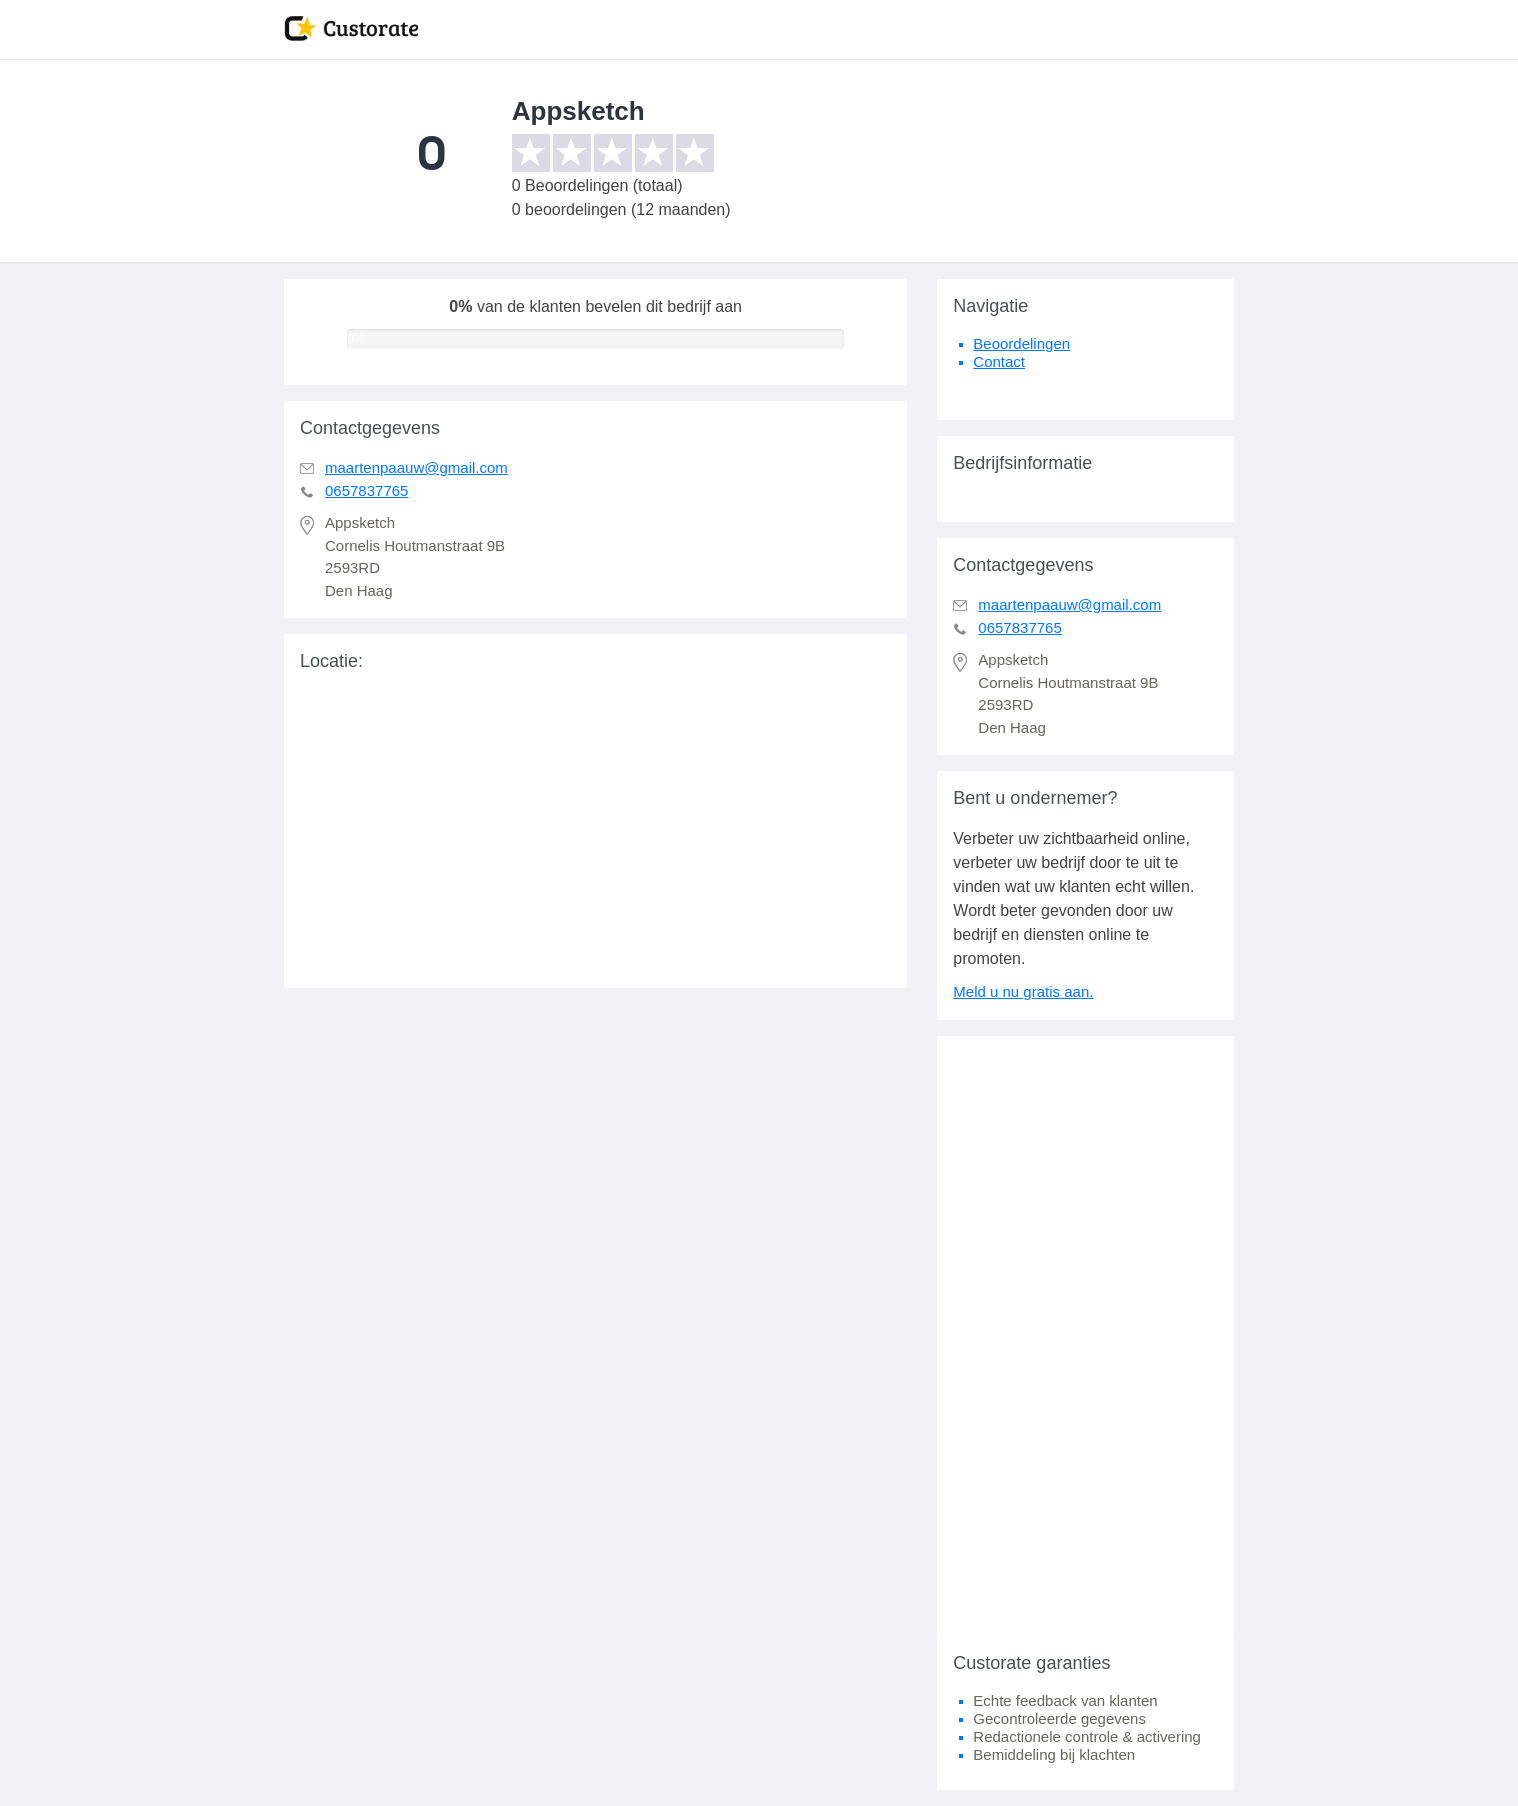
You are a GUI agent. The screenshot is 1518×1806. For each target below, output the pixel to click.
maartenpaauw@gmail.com (416, 467)
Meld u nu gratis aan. (1023, 991)
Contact (999, 361)
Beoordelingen (1021, 343)
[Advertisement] (1085, 1336)
